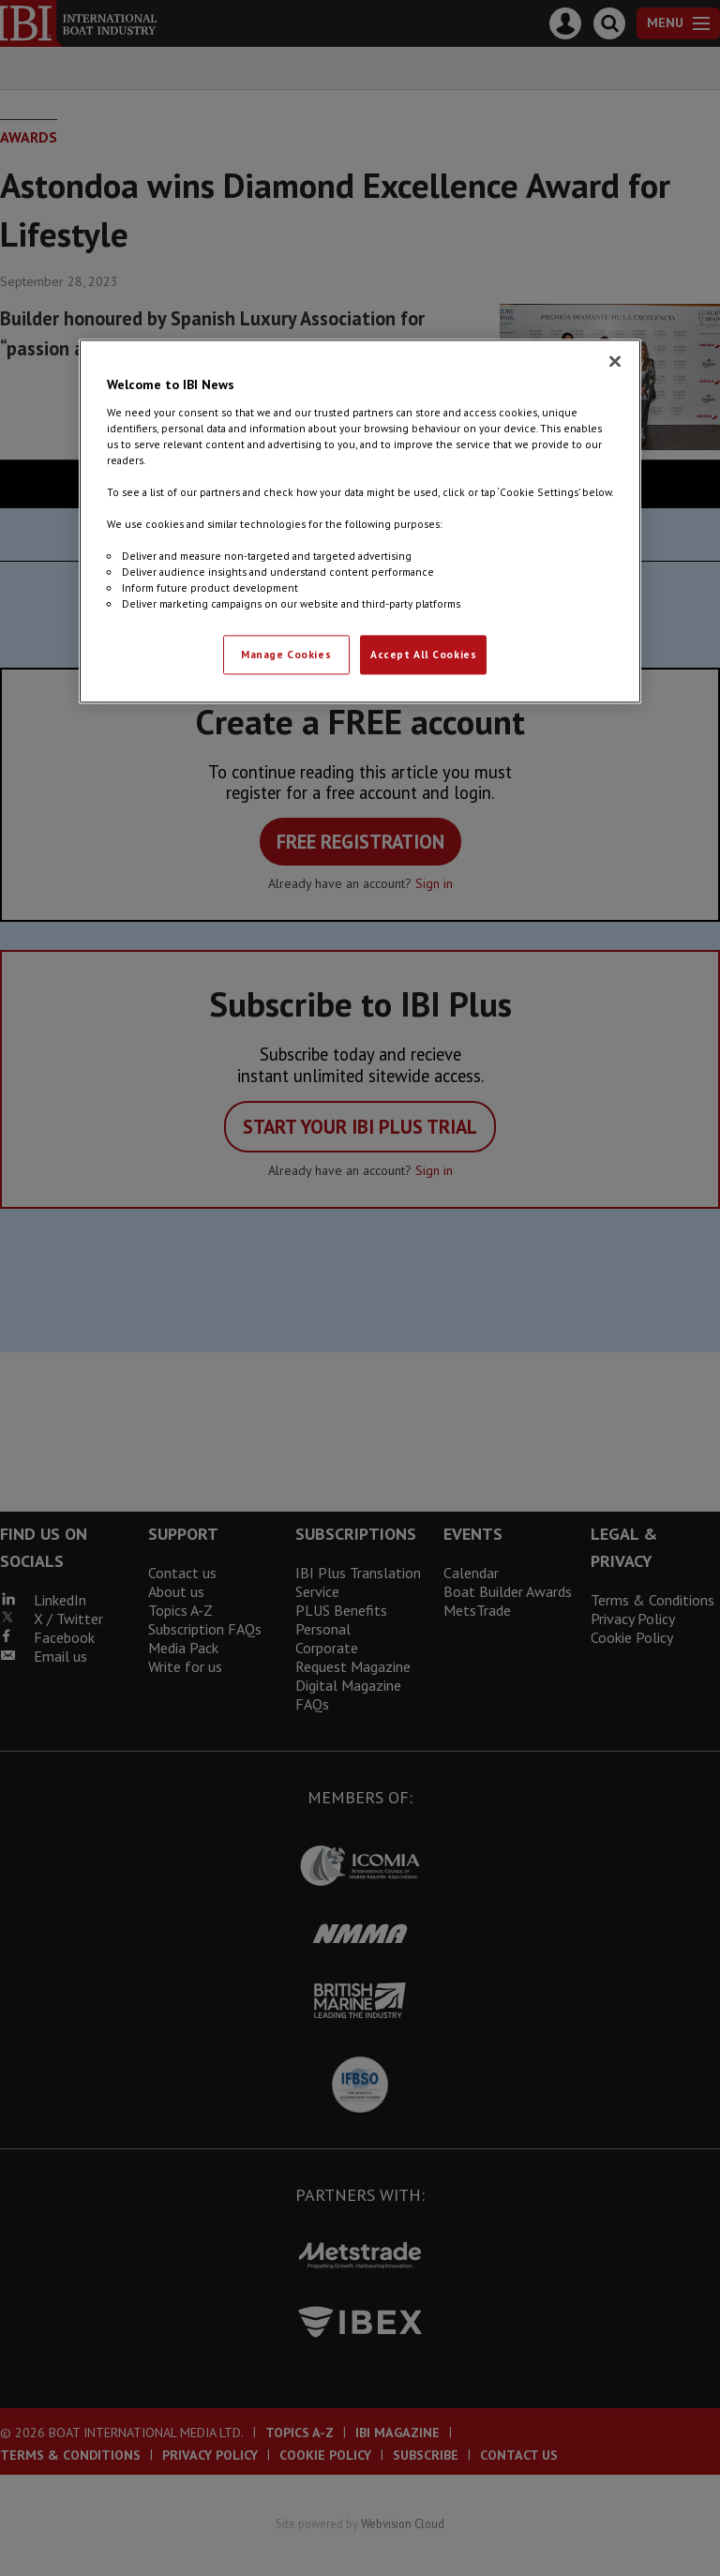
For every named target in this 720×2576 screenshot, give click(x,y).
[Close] (615, 361)
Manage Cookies (286, 655)
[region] (360, 521)
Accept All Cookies (423, 655)
